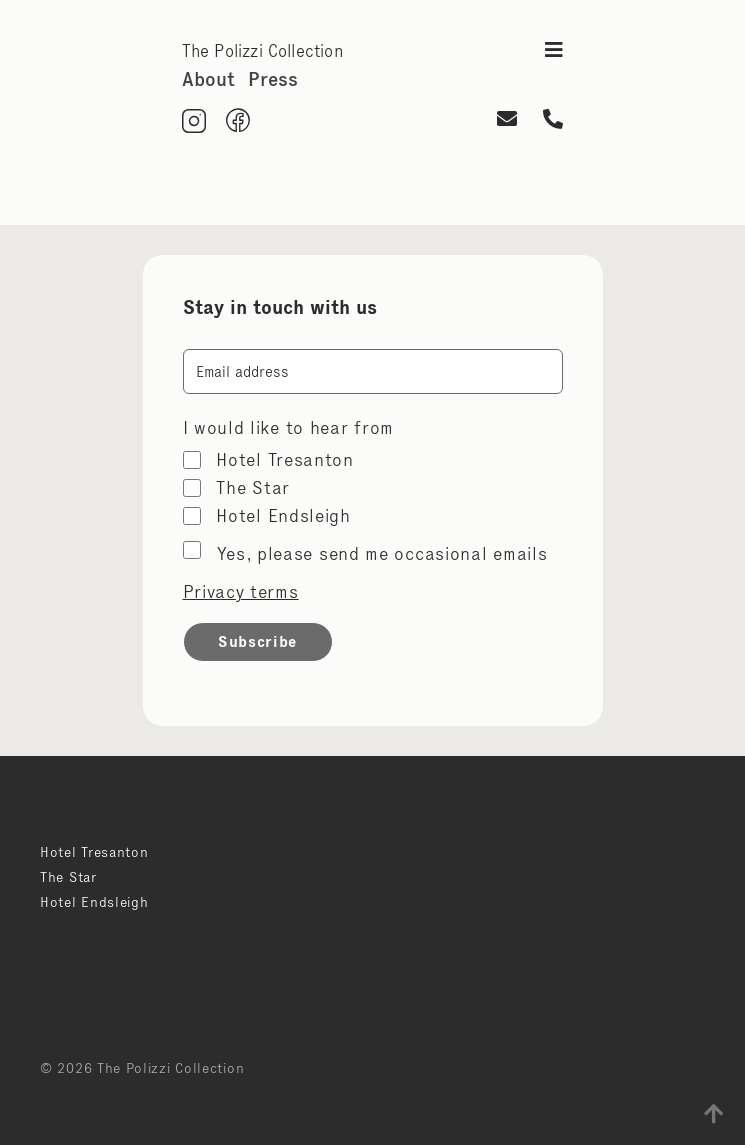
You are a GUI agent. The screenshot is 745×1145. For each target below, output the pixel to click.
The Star (253, 488)
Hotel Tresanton (285, 460)
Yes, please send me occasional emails (382, 554)
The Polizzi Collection (262, 51)
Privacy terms (241, 592)
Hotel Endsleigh (283, 516)
